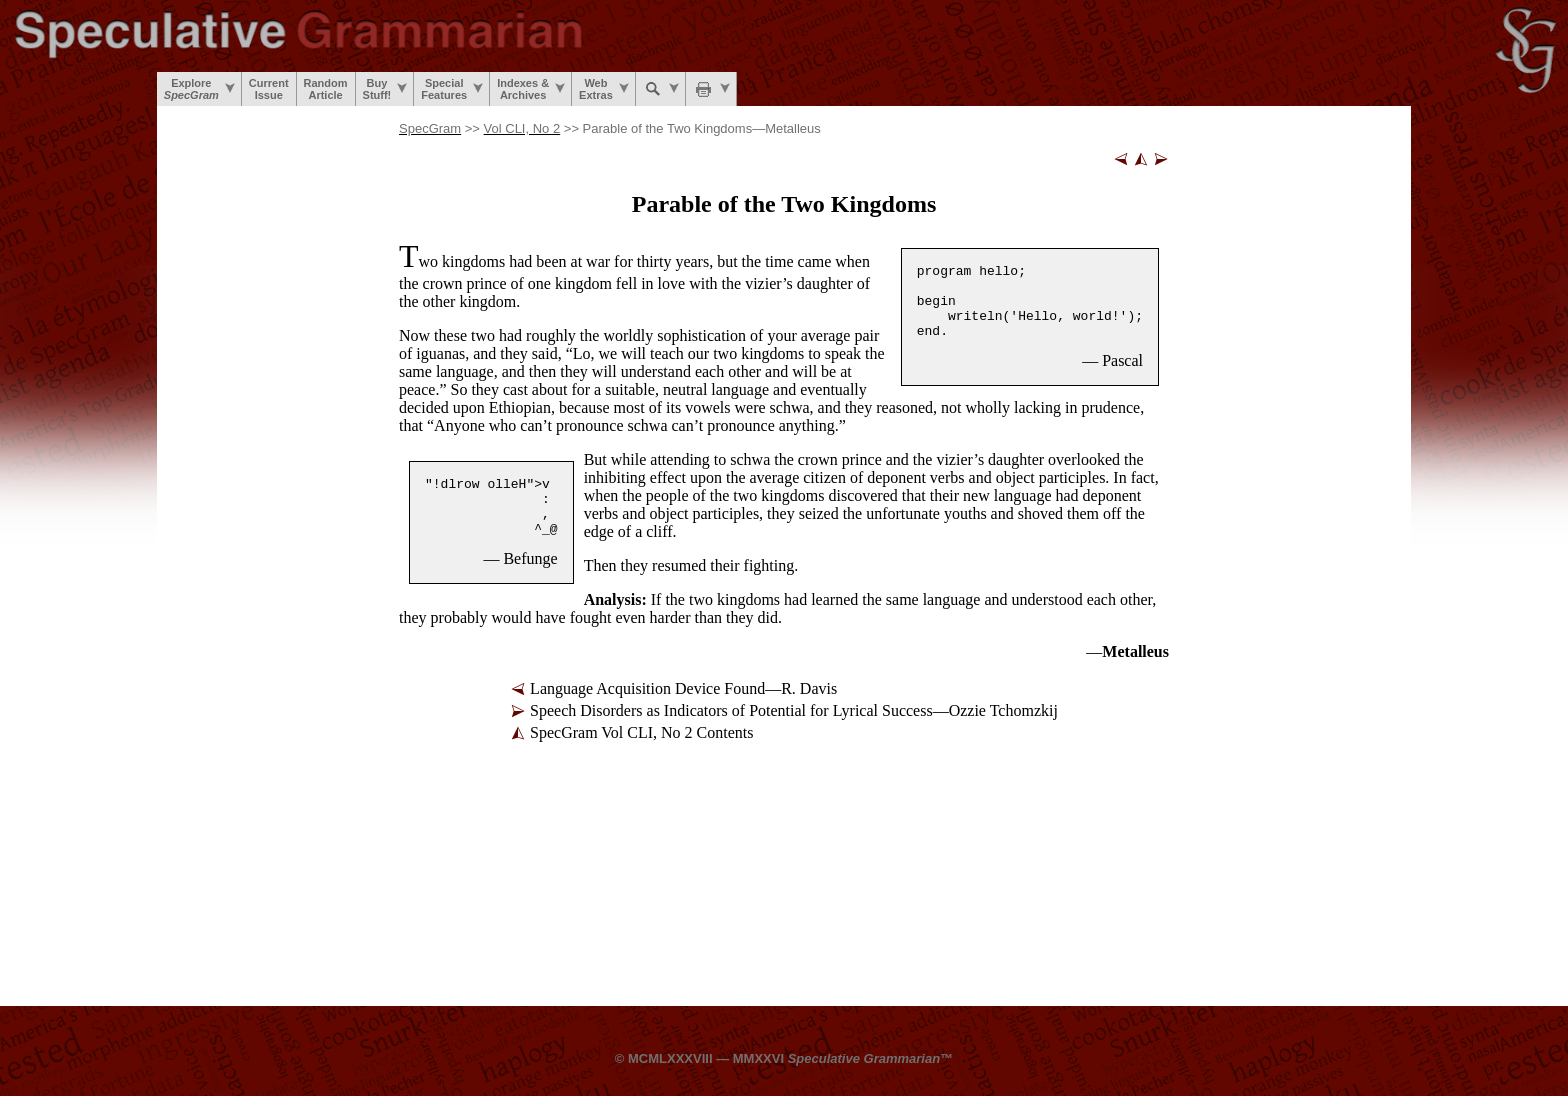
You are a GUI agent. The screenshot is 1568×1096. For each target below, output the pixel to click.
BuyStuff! (385, 89)
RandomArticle (326, 89)
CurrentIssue (269, 89)
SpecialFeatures (452, 89)
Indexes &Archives (531, 89)
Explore (199, 89)
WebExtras (604, 89)
